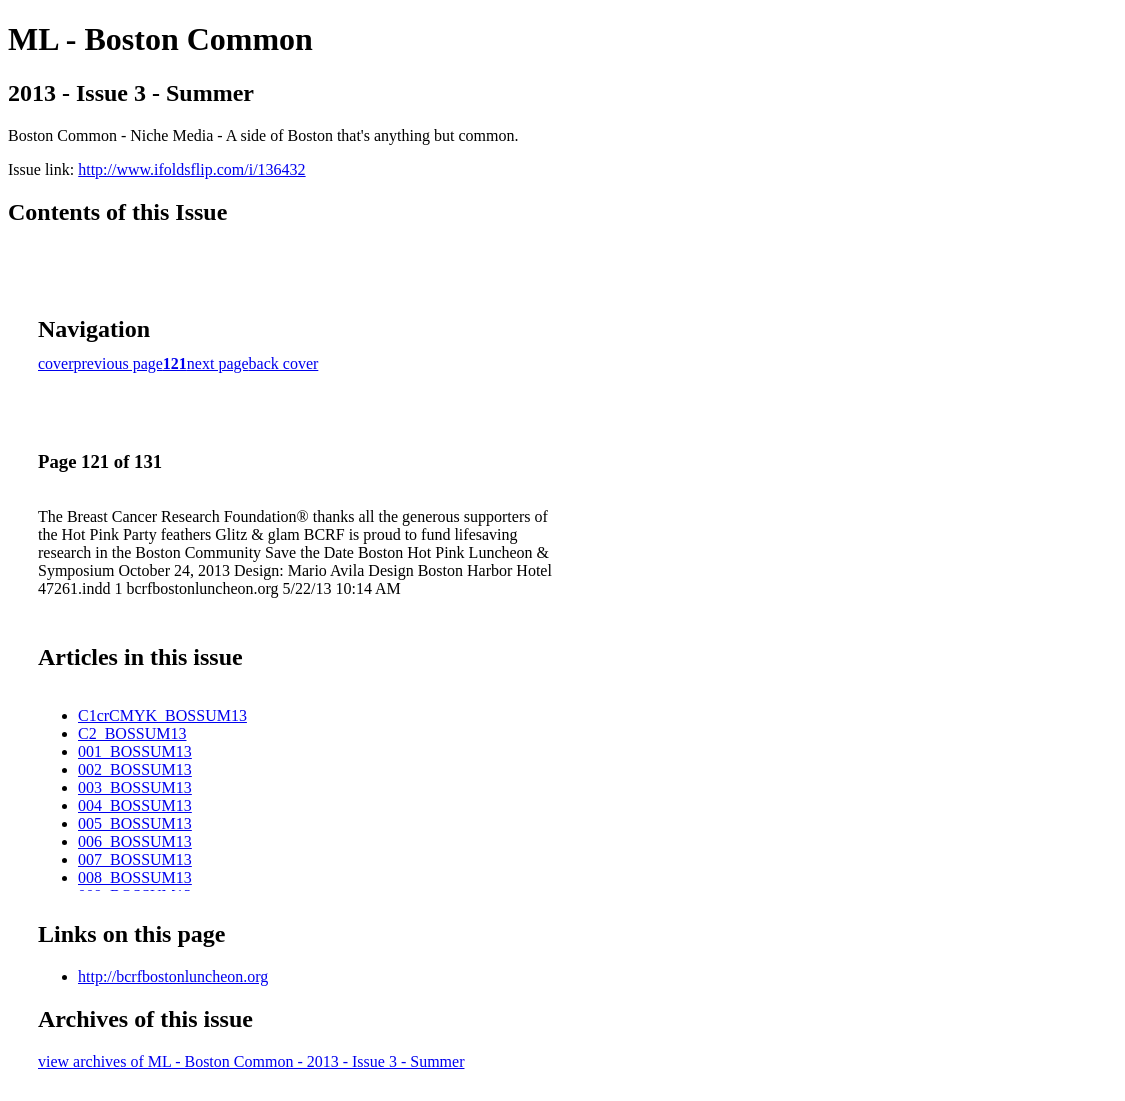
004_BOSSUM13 (135, 805)
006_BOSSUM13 (135, 841)
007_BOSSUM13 (135, 859)
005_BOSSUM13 (135, 823)
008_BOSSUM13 (135, 877)
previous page (118, 363)
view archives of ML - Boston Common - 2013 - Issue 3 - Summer (251, 1061)
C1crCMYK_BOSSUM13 (162, 715)
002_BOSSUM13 (135, 769)
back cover (284, 363)
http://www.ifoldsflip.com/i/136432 (191, 169)
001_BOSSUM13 (135, 751)
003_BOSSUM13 (135, 787)
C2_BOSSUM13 (132, 733)
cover (56, 363)
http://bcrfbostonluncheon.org (173, 976)
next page (218, 363)
